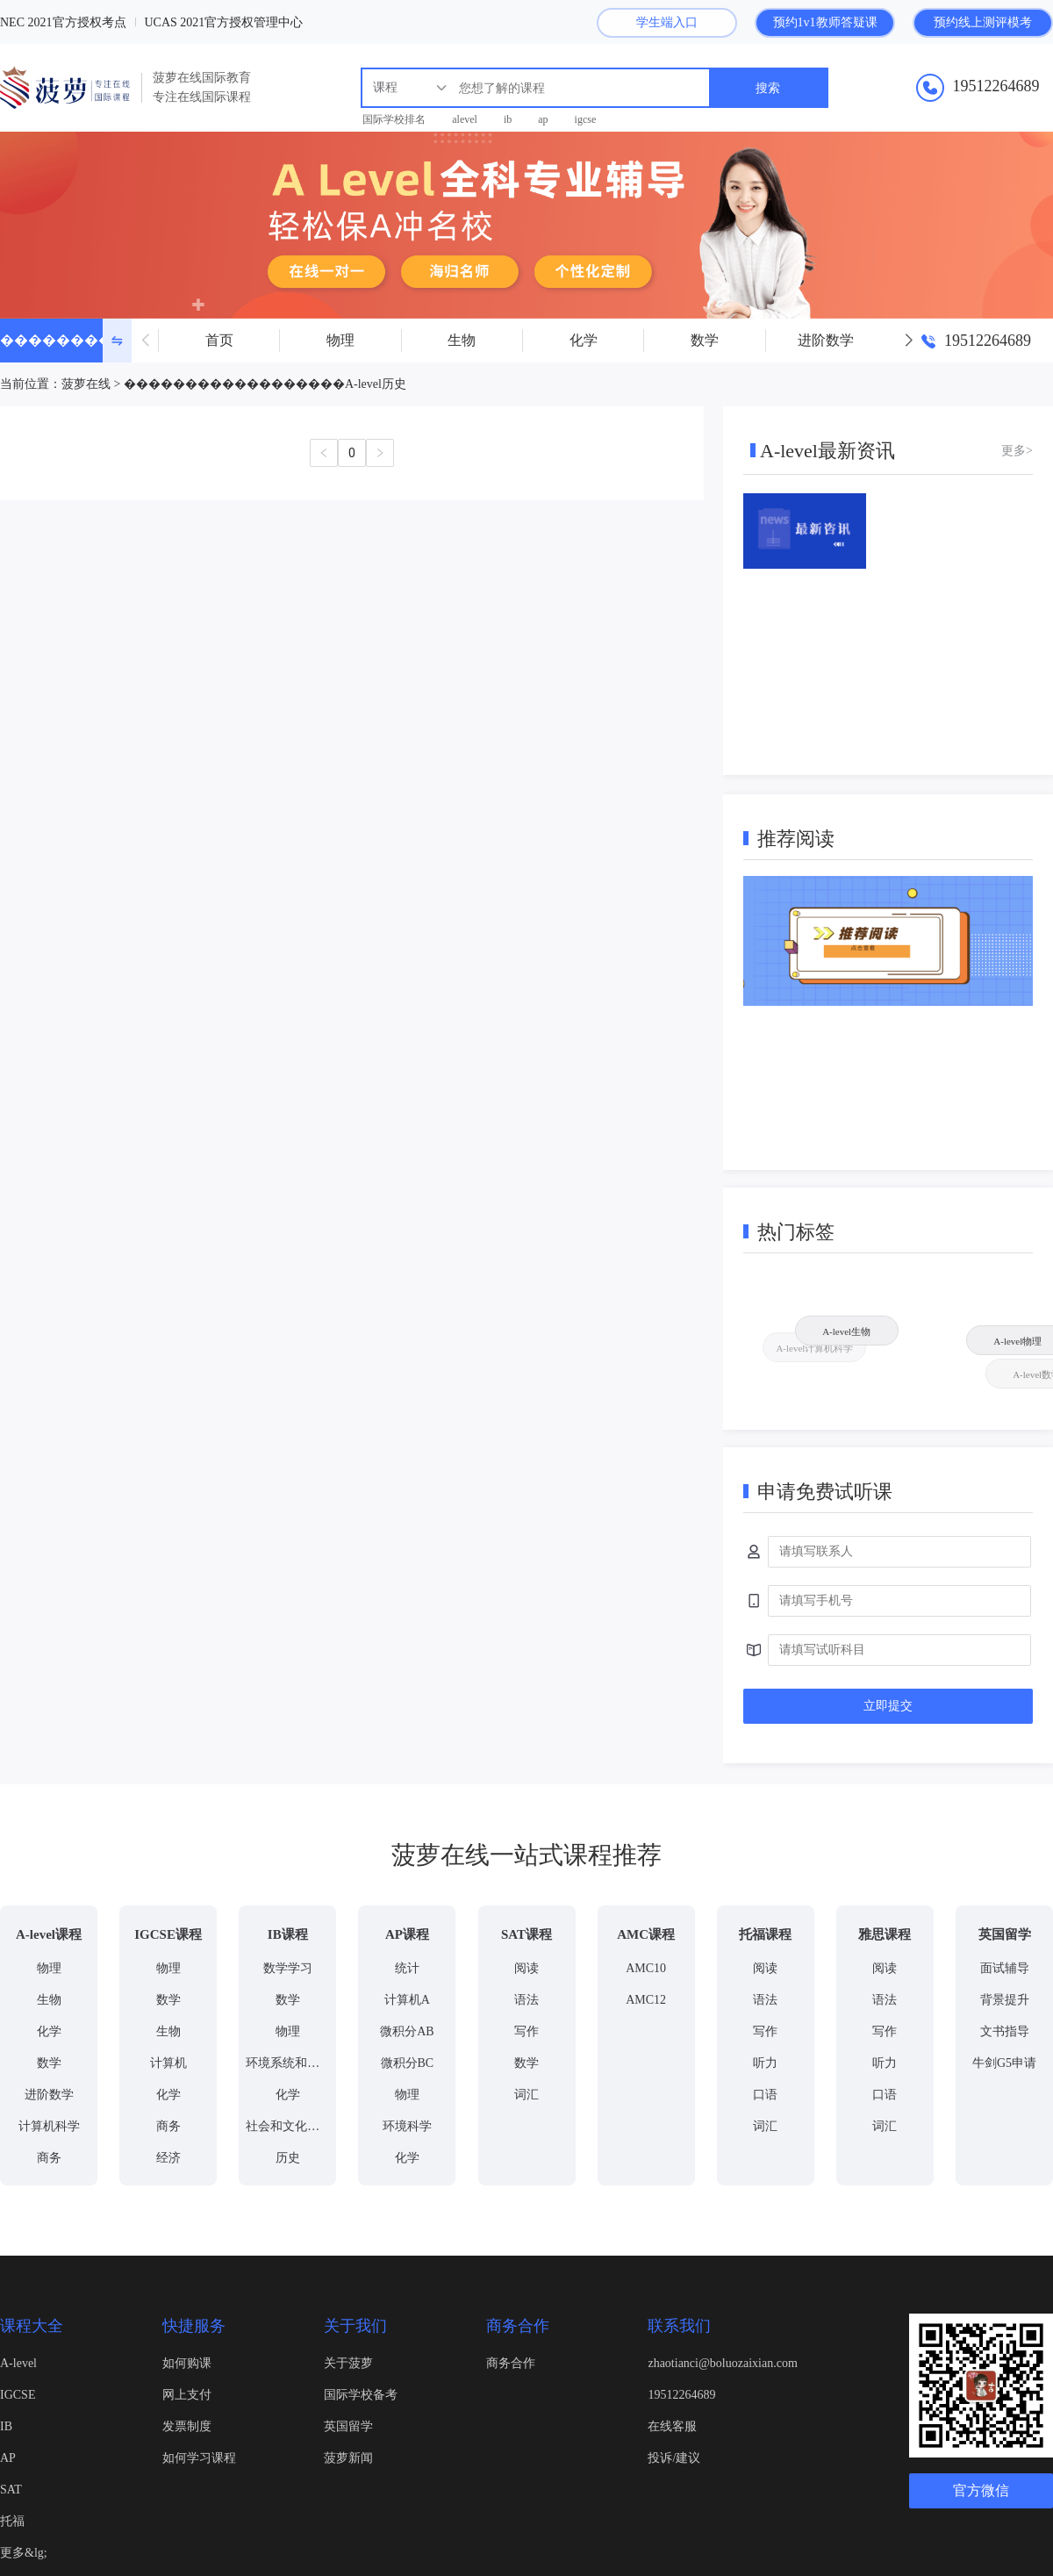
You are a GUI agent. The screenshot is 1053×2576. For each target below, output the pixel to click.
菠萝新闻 (348, 2458)
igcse (586, 119)
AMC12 (646, 1999)
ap (543, 119)
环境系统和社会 (289, 2063)
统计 (407, 1968)
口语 (765, 2094)
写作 (526, 2031)
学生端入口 (667, 22)
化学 (583, 340)
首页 (219, 340)
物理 (340, 340)
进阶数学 (826, 340)
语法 (526, 1999)
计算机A (407, 1999)
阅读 (526, 1968)
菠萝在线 (86, 384)
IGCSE (17, 2394)
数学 (705, 340)
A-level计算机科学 (818, 1352)
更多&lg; (23, 2552)
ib (508, 119)
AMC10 (646, 1968)
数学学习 (287, 1968)
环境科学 (407, 2126)
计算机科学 (49, 2126)
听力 (765, 2063)
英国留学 (348, 2426)
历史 (288, 2157)
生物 (462, 340)
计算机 (168, 2063)
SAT (11, 2489)
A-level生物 (842, 1326)
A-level (18, 2363)
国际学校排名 (394, 119)
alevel (464, 119)
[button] (908, 340)
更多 (1013, 450)
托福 (12, 2521)
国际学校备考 (361, 2394)
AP (8, 2458)
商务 (49, 2157)
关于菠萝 (348, 2363)
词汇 (526, 2094)
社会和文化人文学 (295, 2126)
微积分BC (407, 2063)
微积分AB (406, 2031)
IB (6, 2426)
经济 (168, 2157)
